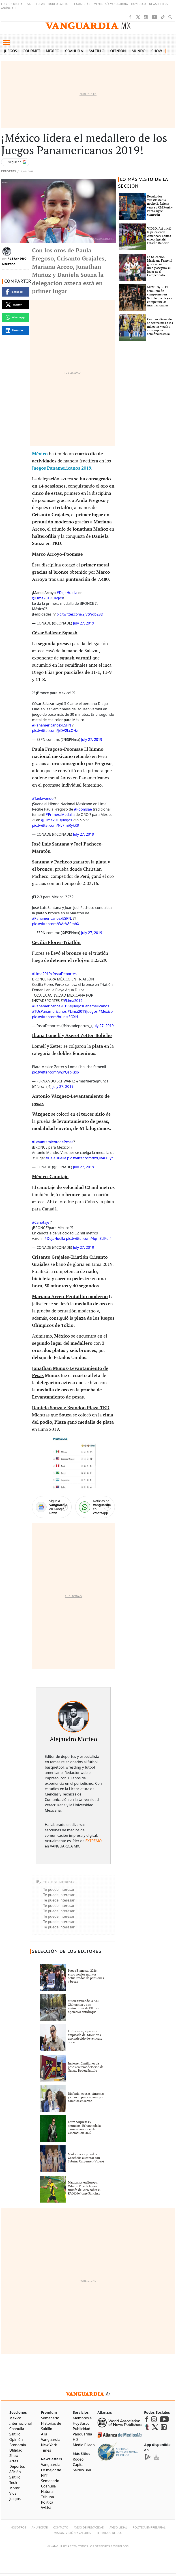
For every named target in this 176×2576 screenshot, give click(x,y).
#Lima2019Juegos (83, 1011)
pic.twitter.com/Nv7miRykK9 (55, 825)
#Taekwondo (43, 798)
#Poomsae (83, 809)
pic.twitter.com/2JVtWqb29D (79, 614)
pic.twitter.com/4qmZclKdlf (88, 1238)
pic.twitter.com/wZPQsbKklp (55, 1072)
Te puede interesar (59, 1889)
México (53, 50)
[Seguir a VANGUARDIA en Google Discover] (15, 162)
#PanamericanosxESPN (51, 725)
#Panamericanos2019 (50, 1006)
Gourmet (31, 50)
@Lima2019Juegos (47, 598)
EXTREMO (93, 1840)
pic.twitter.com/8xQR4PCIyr (90, 1158)
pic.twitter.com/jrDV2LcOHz (55, 730)
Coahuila (74, 50)
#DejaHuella (67, 592)
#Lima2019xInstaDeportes (54, 973)
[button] (6, 42)
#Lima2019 (73, 1000)
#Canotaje (40, 1222)
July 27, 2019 (83, 623)
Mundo (139, 50)
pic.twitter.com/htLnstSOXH (55, 1016)
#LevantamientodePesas (52, 1141)
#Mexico (106, 1011)
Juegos (10, 50)
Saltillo (96, 50)
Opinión (118, 50)
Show (156, 50)
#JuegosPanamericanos (89, 1006)
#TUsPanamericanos (49, 1011)
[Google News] (52, 1507)
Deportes (8, 171)
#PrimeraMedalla (60, 814)
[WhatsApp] (95, 1507)
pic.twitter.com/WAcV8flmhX (55, 923)
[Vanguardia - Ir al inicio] (88, 26)
